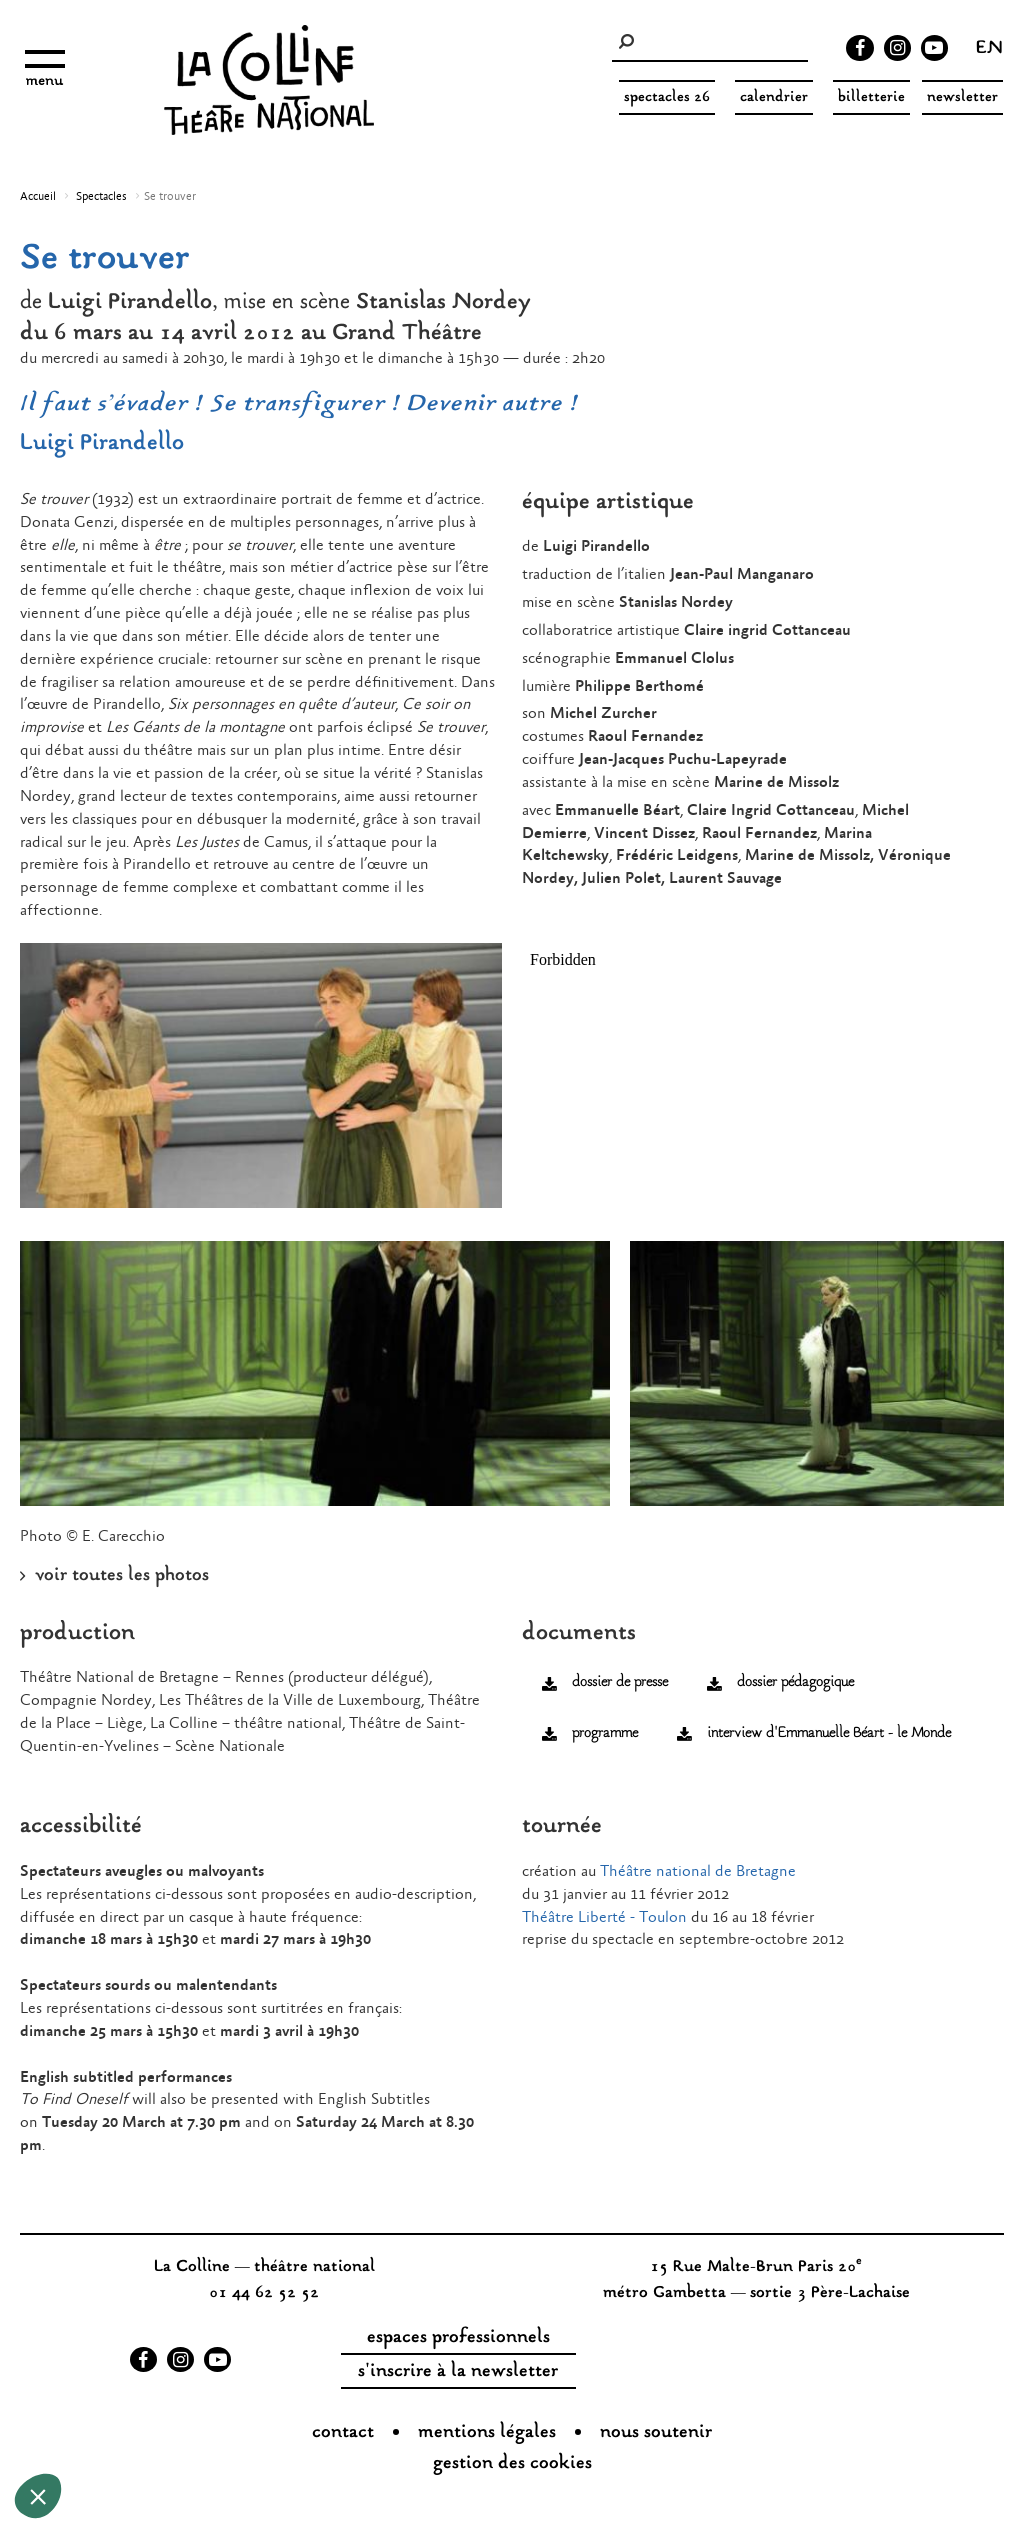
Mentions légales (487, 2433)
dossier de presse (620, 1682)
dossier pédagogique (795, 1682)
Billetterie (871, 97)
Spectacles (101, 197)
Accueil (38, 197)
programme (605, 1733)
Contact (343, 2433)
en (989, 50)
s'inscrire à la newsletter (458, 2372)
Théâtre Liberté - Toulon (604, 1917)
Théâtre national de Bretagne (700, 1871)
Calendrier (774, 97)
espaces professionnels (458, 2338)
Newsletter (962, 97)
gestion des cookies (512, 2464)
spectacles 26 (667, 97)
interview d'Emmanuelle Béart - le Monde (829, 1733)
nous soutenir (656, 2433)
